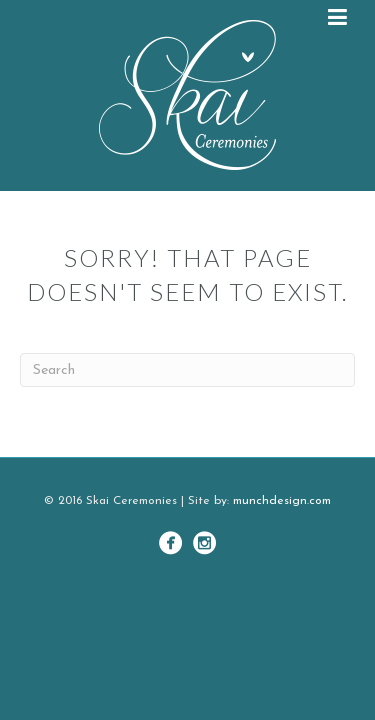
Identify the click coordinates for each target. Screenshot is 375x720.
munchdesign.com (282, 501)
